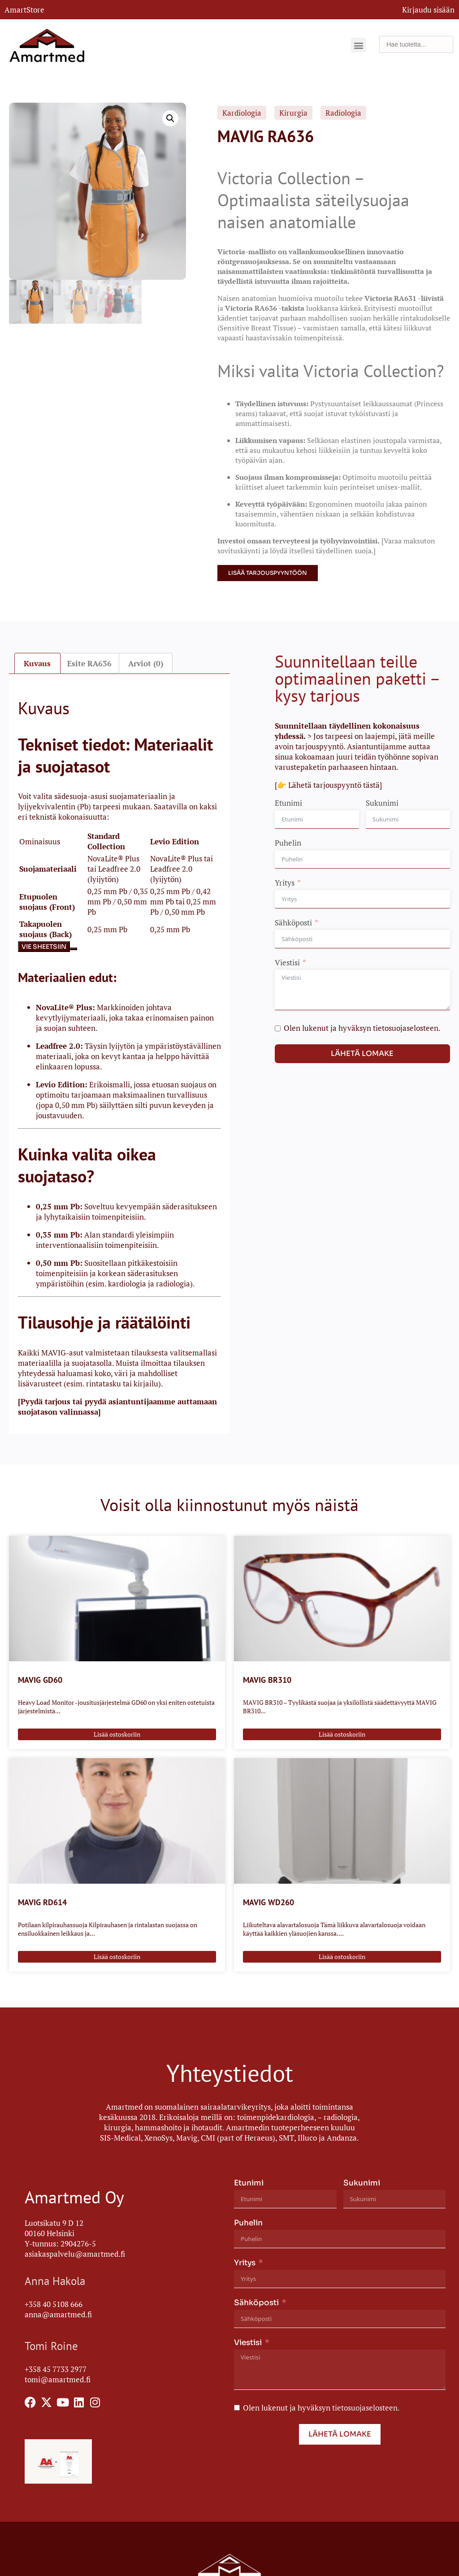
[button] (358, 45)
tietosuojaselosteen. (407, 1027)
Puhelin (288, 842)
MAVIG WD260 (268, 1901)
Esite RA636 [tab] (89, 662)
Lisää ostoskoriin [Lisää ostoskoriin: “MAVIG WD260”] (342, 1955)
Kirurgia (293, 113)
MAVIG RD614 (42, 1901)
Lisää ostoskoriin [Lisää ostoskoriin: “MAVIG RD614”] (117, 1955)
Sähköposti (293, 922)
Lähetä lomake (362, 1052)
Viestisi (287, 961)
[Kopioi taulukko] (73, 948)
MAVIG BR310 (267, 1679)
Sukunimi (382, 802)
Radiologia (343, 113)
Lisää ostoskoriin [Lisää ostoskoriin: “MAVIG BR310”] (342, 1733)
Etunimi (288, 802)
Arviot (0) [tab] (145, 662)
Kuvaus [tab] (37, 662)
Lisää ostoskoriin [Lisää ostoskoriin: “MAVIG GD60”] (117, 1733)
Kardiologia (241, 113)
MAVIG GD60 (40, 1679)
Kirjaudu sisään (428, 9)
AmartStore (24, 9)
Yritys (284, 882)
